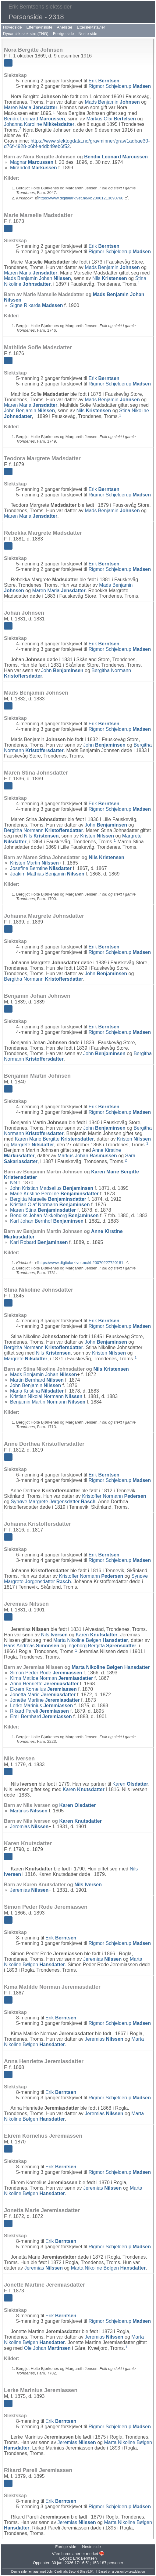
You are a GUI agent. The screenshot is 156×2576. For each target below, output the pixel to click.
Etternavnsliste (39, 27)
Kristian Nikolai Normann (46, 1396)
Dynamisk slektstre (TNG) (25, 33)
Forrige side (63, 33)
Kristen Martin (34, 862)
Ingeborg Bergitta (101, 1645)
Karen (97, 1634)
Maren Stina (43, 1210)
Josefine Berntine (41, 868)
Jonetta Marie (43, 1694)
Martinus (29, 1810)
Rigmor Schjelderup (119, 86)
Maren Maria (30, 107)
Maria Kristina (37, 1390)
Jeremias (29, 1826)
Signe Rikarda (36, 305)
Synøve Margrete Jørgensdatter (53, 1501)
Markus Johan (87, 1155)
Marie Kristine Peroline (54, 1193)
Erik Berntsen (85, 2558)
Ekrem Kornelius (43, 1689)
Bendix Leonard (34, 118)
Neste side (87, 33)
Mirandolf (33, 167)
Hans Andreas (31, 1645)
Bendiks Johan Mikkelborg (54, 1215)
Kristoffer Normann (114, 1496)
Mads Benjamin (112, 102)
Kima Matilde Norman (51, 1678)
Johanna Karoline (39, 124)
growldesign (137, 2571)
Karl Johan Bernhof (46, 1221)
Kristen (97, 835)
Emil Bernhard (41, 1716)
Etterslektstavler (91, 27)
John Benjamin (29, 410)
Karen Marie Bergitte (54, 1138)
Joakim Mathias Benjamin (47, 873)
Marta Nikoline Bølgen (90, 1640)
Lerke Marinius (41, 1705)
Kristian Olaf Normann (50, 1204)
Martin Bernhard (37, 1380)
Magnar (31, 162)
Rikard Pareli (39, 1711)
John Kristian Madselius (51, 1188)
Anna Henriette (44, 1683)
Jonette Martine (45, 1700)
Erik (103, 80)
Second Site (77, 2571)
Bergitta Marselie (48, 1199)
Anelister (65, 27)
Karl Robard (39, 1242)
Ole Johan (47, 2348)
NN (13, 1182)
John (62, 670)
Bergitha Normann (43, 830)
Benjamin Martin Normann (47, 1401)
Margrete (32, 1144)
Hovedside (12, 27)
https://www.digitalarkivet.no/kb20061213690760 (80, 198)
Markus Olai (111, 118)
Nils (109, 278)
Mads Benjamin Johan (37, 278)
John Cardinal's (57, 2571)
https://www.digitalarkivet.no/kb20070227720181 (80, 1262)
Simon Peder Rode (46, 1672)
